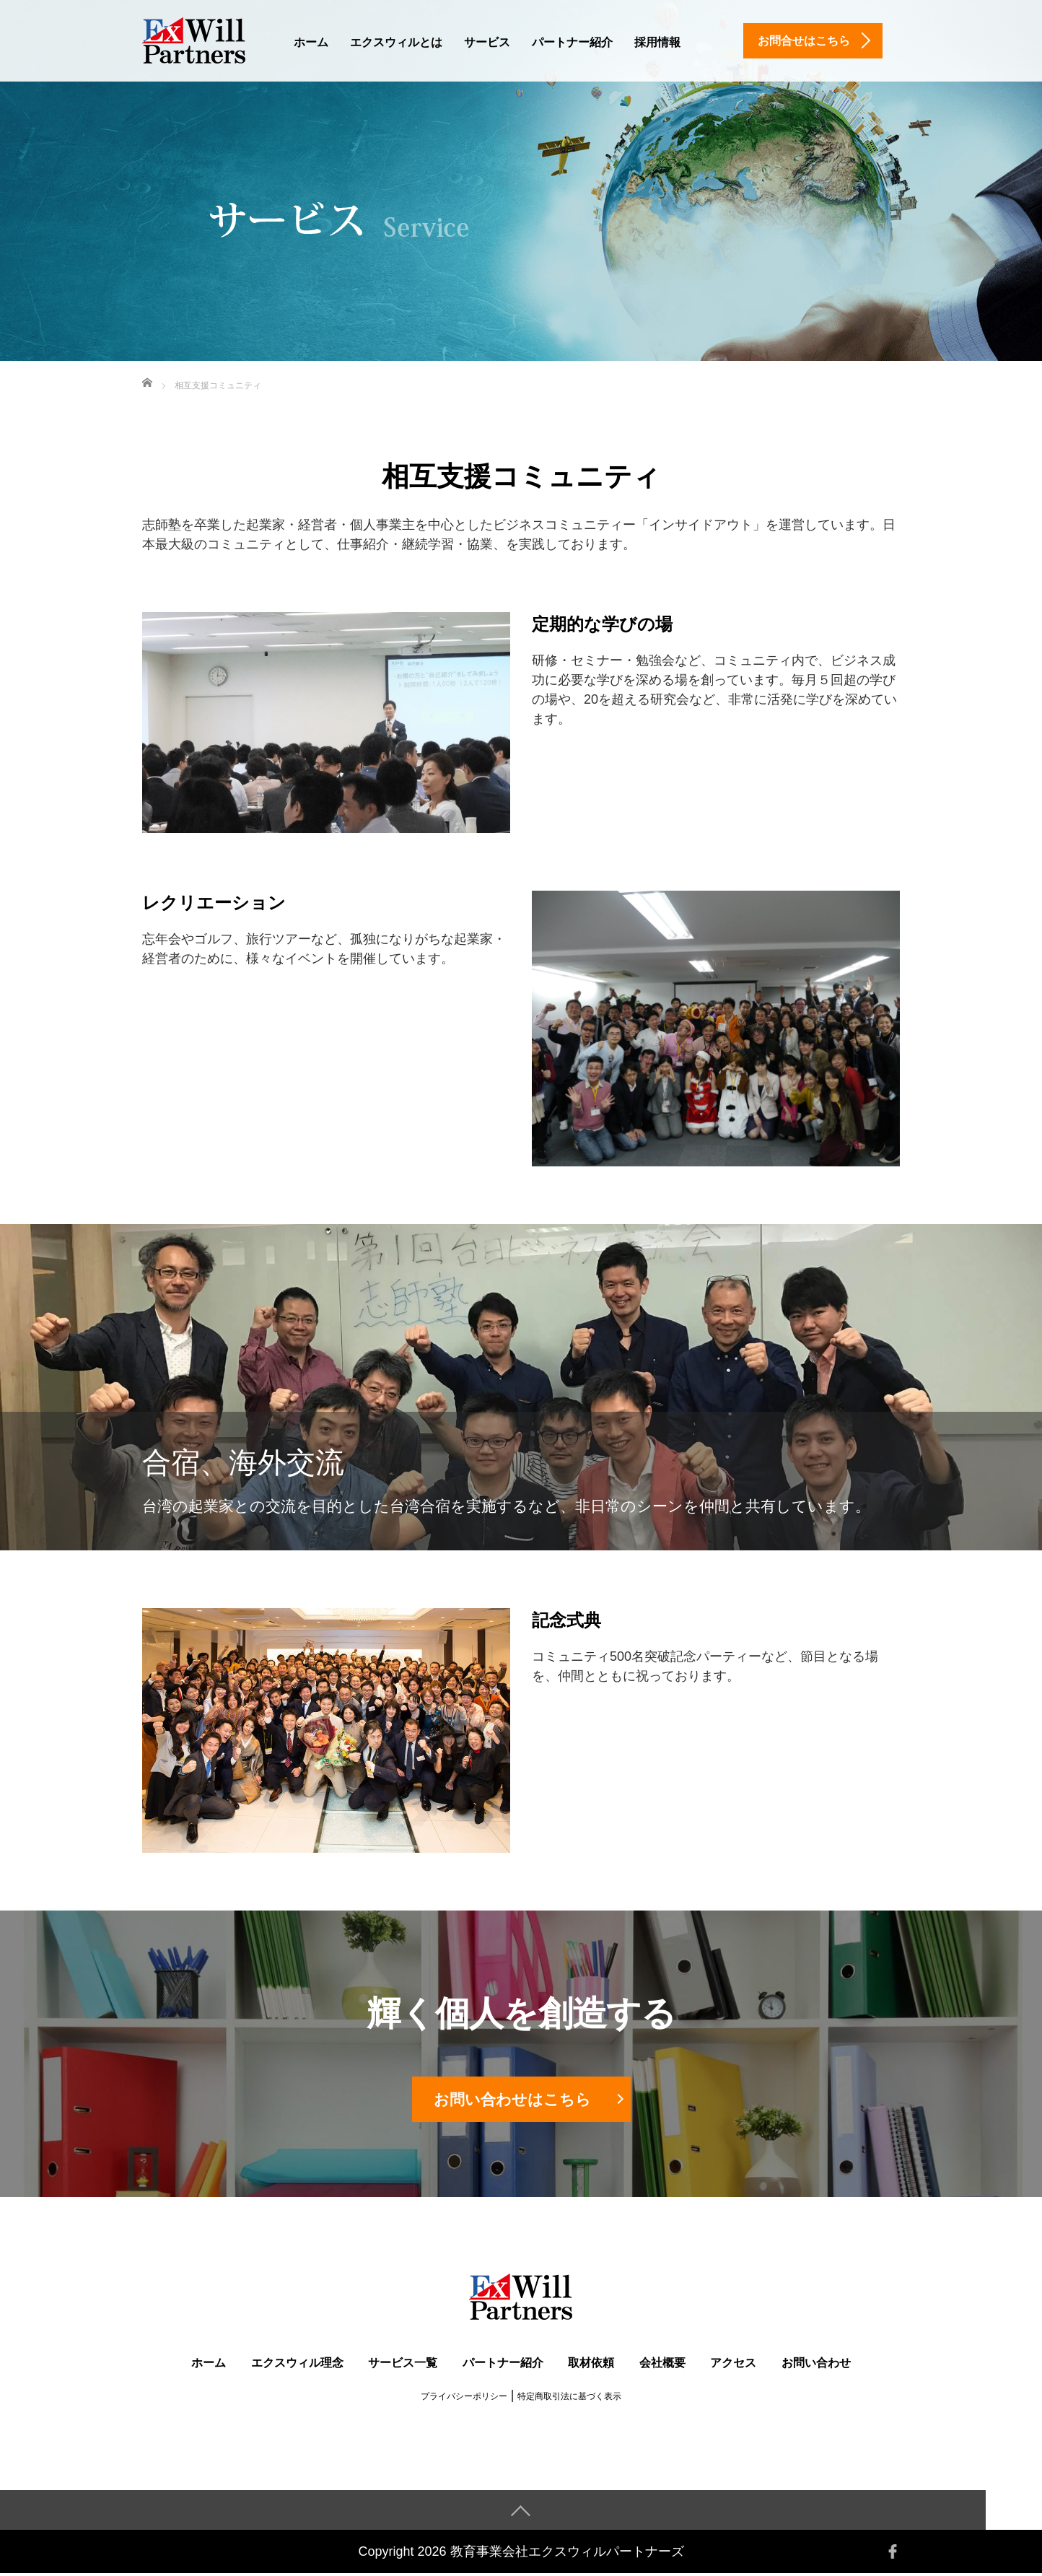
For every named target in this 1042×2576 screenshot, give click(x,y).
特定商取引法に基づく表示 (569, 2398)
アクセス (733, 2365)
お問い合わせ (816, 2365)
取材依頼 (591, 2365)
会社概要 (662, 2365)
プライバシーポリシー (464, 2398)
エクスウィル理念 (297, 2365)
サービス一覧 (402, 2365)
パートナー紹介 (572, 42)
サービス (487, 42)
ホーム (311, 42)
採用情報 (657, 42)
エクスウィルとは (396, 42)
